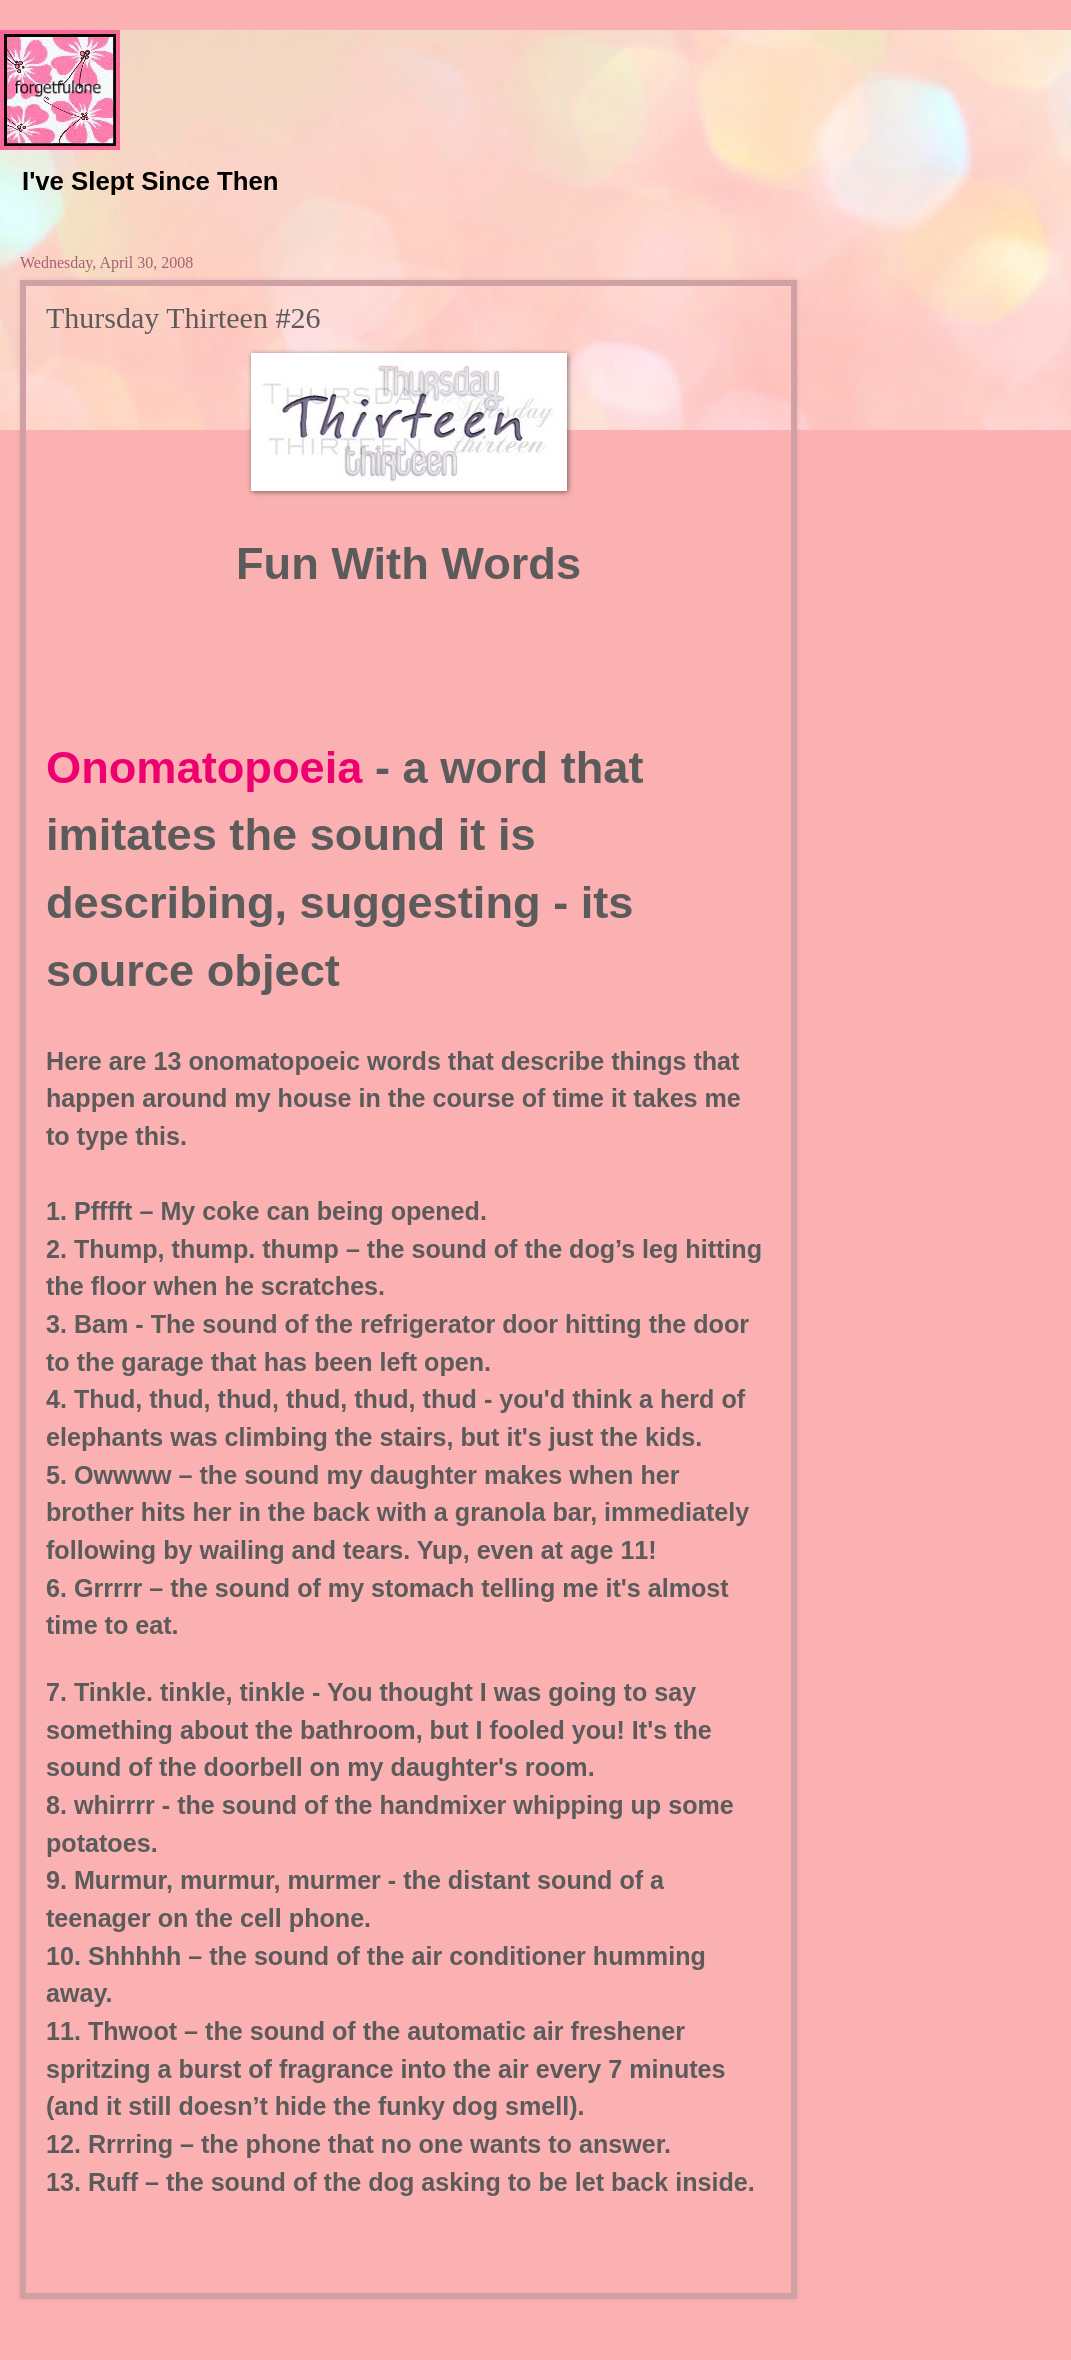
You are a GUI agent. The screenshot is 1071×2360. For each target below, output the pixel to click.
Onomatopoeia (210, 767)
